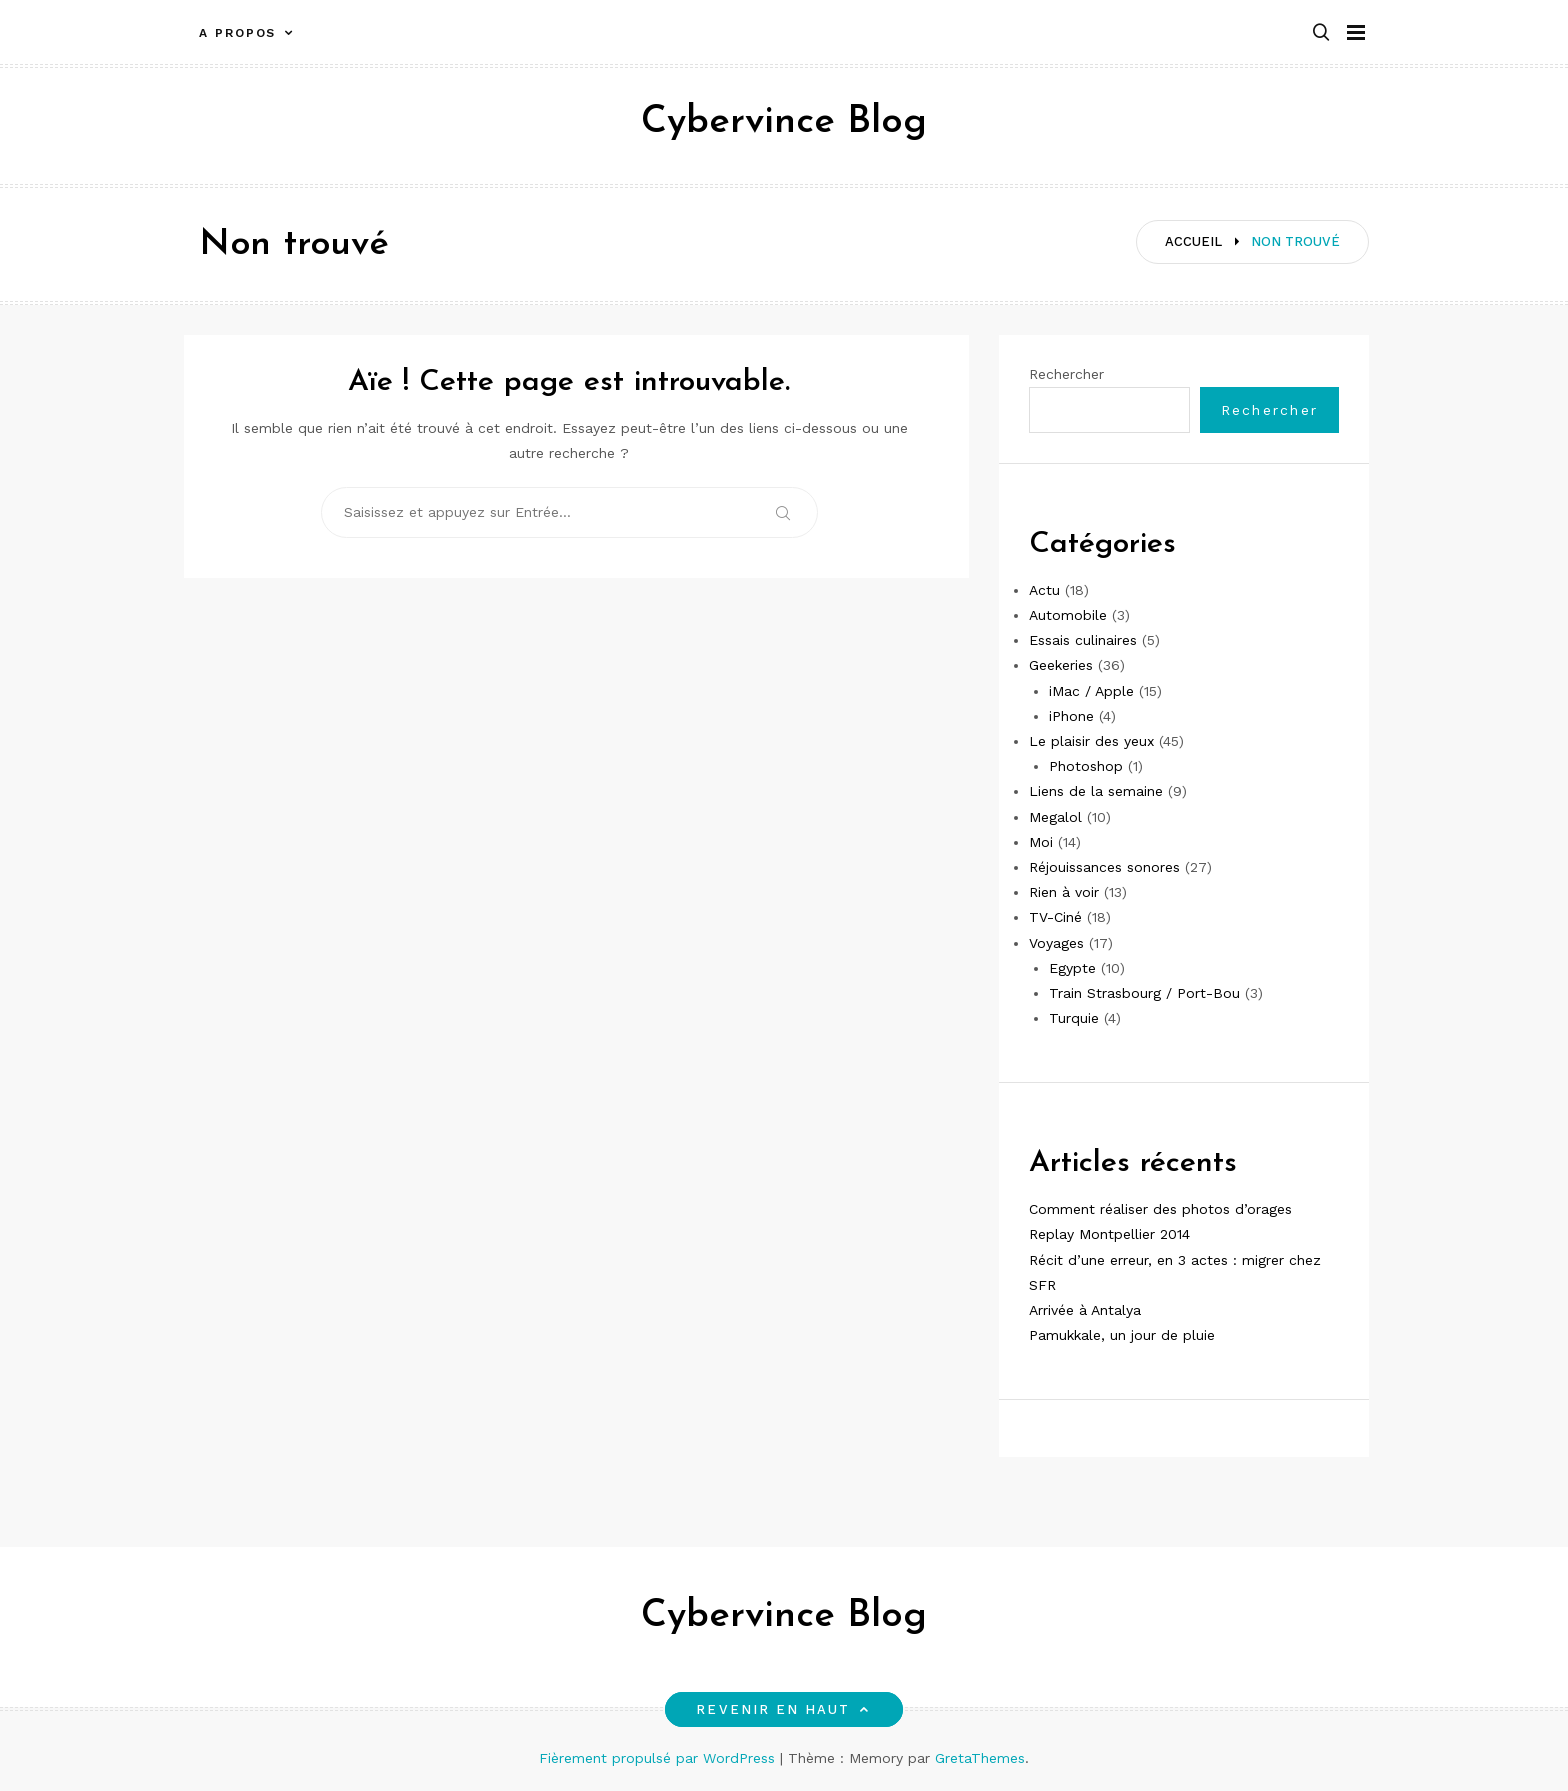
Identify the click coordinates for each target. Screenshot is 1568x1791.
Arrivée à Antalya (1085, 1310)
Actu (1044, 590)
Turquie (1074, 1018)
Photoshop (1086, 766)
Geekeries (1061, 665)
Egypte (1072, 968)
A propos (237, 33)
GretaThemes (980, 1758)
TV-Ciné (1055, 917)
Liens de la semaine (1096, 791)
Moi (1041, 842)
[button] (1321, 33)
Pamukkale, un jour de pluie (1122, 1335)
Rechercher (1066, 374)
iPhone (1071, 716)
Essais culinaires (1083, 640)
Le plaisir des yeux (1091, 741)
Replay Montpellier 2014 (1109, 1234)
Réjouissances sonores (1104, 867)
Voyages (1056, 943)
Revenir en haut (783, 1709)
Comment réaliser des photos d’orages (1160, 1209)
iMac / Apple (1091, 691)
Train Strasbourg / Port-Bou (1144, 993)
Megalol (1055, 817)
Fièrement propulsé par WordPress (659, 1758)
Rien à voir (1064, 892)
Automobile (1068, 615)
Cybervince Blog (784, 122)
